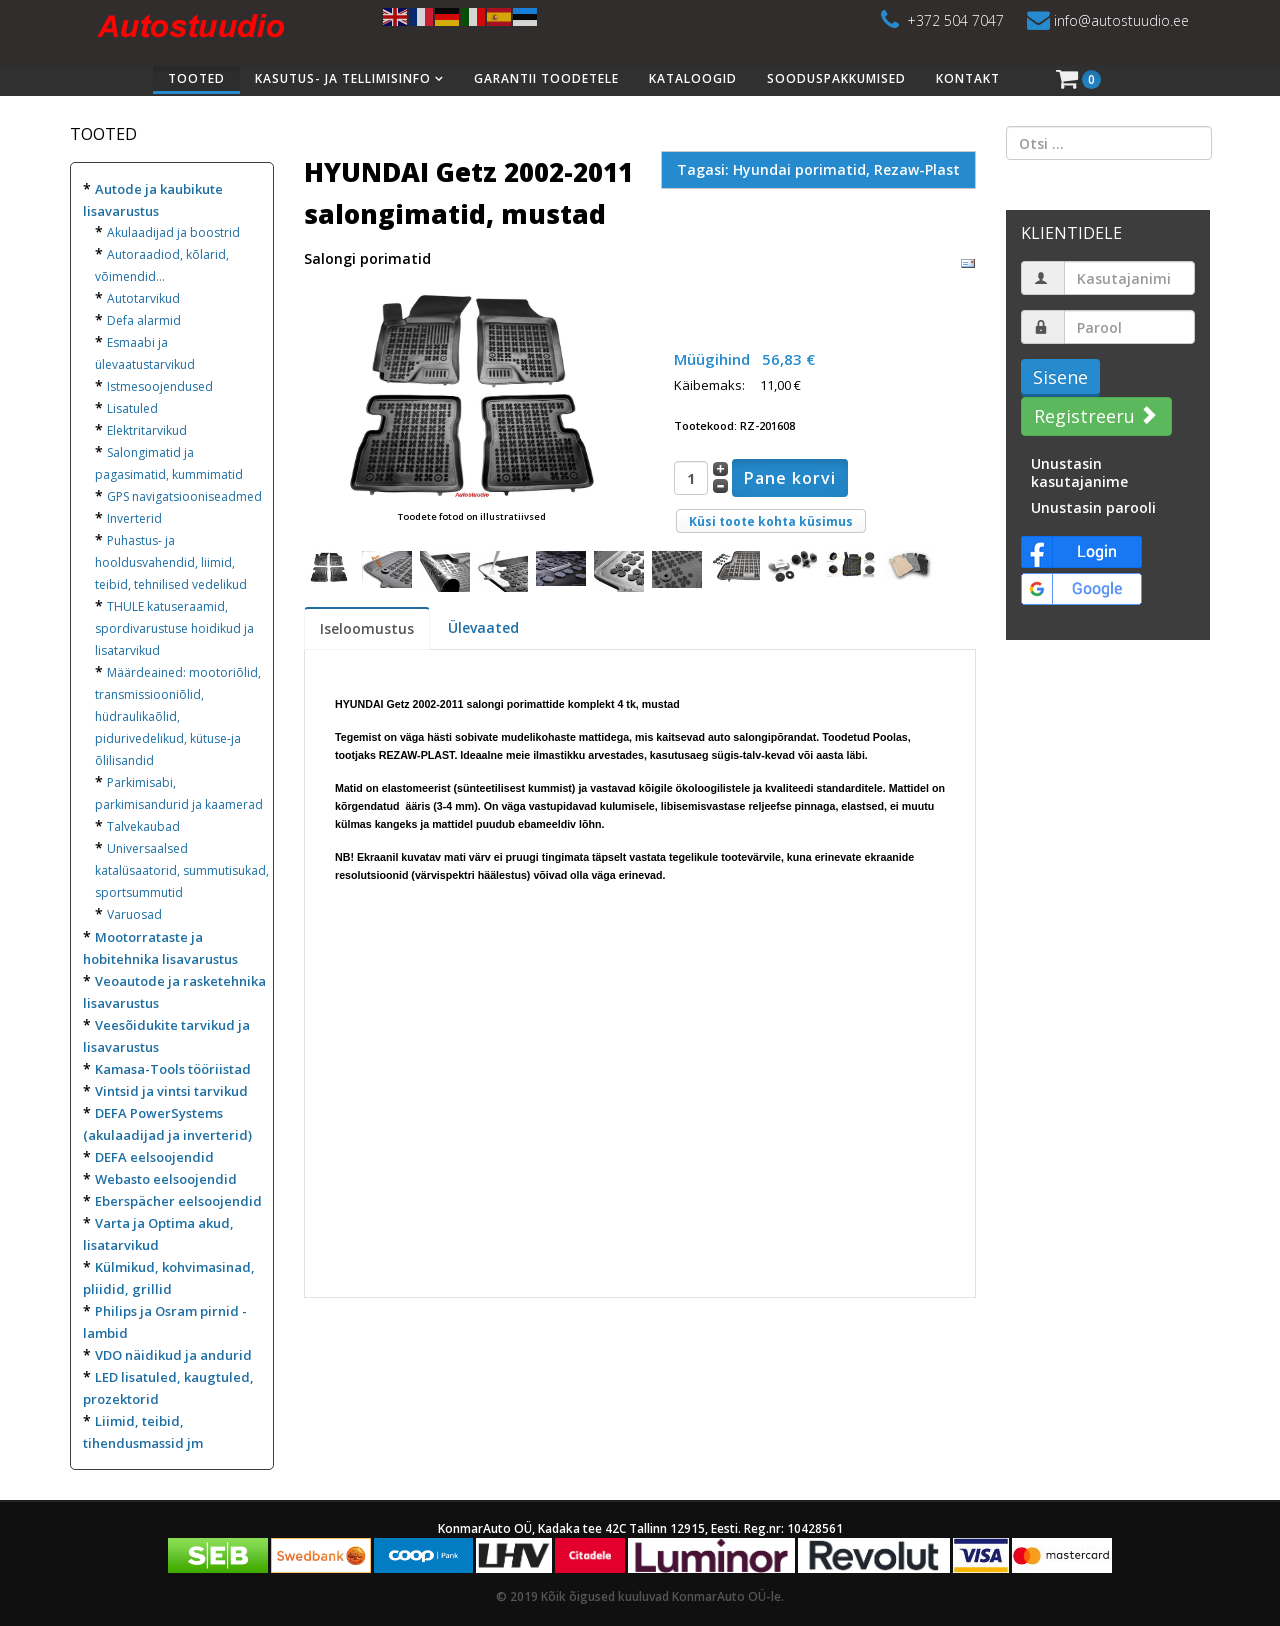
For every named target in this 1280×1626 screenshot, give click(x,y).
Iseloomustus (367, 628)
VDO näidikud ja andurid (173, 1355)
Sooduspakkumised (836, 78)
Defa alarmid (144, 320)
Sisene (1060, 377)
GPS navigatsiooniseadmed (184, 496)
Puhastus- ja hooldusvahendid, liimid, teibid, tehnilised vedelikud (171, 562)
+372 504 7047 (955, 20)
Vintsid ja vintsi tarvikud (171, 1091)
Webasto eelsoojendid (166, 1179)
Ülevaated (483, 627)
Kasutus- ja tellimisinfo (343, 78)
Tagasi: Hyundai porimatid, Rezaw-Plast (818, 169)
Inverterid (134, 518)
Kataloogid (693, 78)
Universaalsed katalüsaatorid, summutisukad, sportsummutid (182, 870)
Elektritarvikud (147, 430)
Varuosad (134, 914)
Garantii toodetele (546, 78)
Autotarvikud (143, 298)
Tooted (196, 78)
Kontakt (968, 78)
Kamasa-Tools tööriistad (173, 1069)
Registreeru (1094, 416)
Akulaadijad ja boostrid (173, 232)
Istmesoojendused (160, 386)
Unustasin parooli (1093, 507)
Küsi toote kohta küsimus (771, 521)
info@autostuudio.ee (1121, 20)
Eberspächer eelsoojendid (178, 1201)
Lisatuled (132, 408)
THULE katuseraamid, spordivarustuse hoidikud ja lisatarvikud (174, 628)
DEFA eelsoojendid (154, 1157)
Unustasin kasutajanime (1079, 472)
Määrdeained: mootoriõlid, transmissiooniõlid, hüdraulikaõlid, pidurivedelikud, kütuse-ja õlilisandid (178, 716)
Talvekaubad (143, 826)
